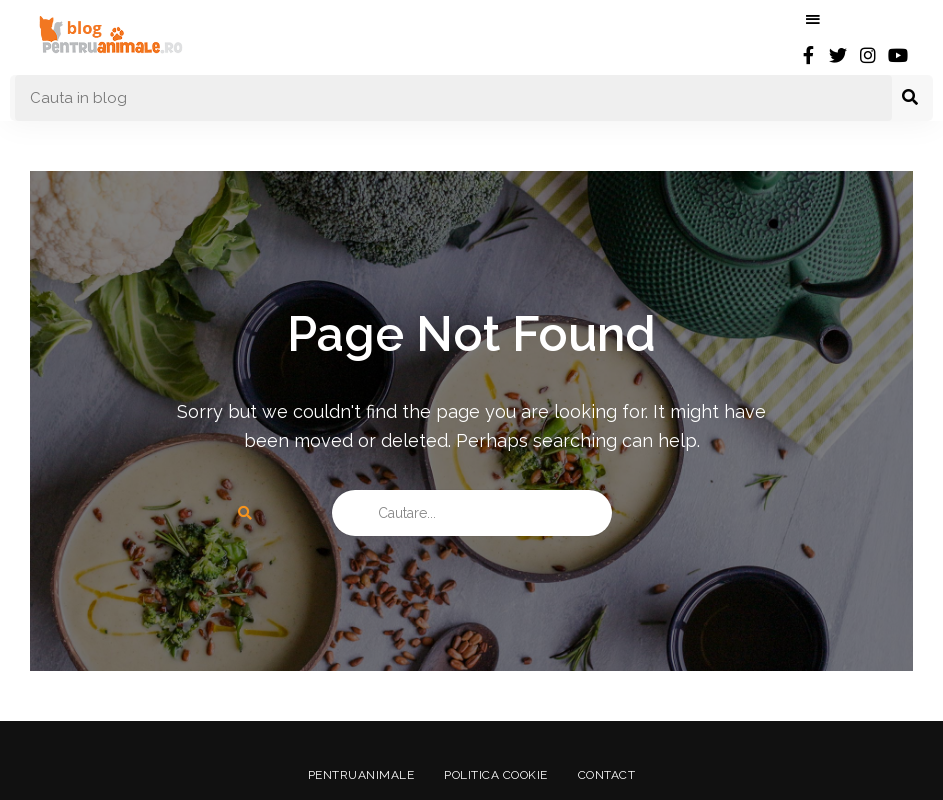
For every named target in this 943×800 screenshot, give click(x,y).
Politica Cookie (496, 775)
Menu (813, 20)
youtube (898, 55)
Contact (607, 775)
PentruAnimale (361, 775)
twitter (838, 55)
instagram (868, 55)
